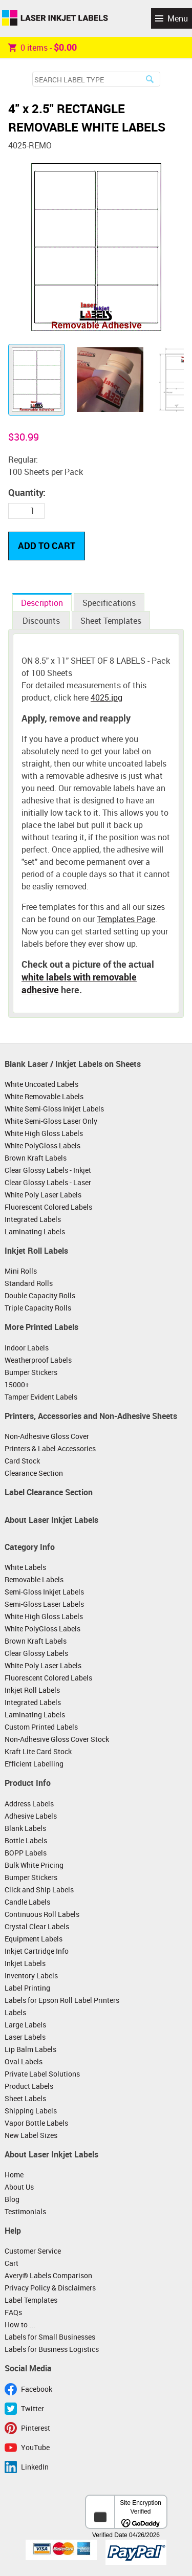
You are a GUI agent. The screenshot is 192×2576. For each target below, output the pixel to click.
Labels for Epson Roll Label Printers (62, 2000)
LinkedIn (35, 2467)
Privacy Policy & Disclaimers (50, 2288)
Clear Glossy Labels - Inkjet (48, 1170)
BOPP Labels (26, 1853)
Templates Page (126, 919)
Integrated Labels (33, 1219)
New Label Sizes (31, 2135)
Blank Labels (25, 1828)
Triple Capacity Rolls (38, 1308)
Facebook (36, 2389)
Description (42, 602)
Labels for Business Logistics (52, 2349)
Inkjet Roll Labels (36, 1250)
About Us (19, 2187)
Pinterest (35, 2428)
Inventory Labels (31, 1975)
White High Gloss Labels (44, 1133)
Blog (12, 2199)
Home (14, 2174)
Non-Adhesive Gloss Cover (47, 1436)
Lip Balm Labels (30, 2049)
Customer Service (33, 2251)
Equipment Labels (33, 1939)
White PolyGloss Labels (42, 1145)
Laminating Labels (35, 1231)
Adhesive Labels (31, 1816)
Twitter (32, 2408)
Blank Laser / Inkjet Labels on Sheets (73, 1063)
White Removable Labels (44, 1096)
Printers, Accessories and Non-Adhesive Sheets (91, 1416)
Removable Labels (34, 1579)
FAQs (13, 2312)
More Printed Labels (41, 1327)
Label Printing (27, 1988)
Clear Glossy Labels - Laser (48, 1182)
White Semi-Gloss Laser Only (51, 1121)
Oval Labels (23, 2061)
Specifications (109, 602)
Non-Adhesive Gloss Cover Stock (57, 1739)
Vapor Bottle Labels (36, 2123)
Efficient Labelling (34, 1764)
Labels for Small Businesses (50, 2337)
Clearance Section (34, 1473)
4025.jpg (106, 697)
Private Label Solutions (42, 2074)
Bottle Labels (26, 1840)
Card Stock (22, 1461)
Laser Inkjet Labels (55, 18)
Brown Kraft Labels (36, 1158)
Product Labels (29, 2086)
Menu (177, 18)
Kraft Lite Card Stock (38, 1751)
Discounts (41, 620)
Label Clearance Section (49, 1492)
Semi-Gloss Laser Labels (44, 1604)
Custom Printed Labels (41, 1727)
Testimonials (25, 2211)
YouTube (35, 2447)
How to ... (20, 2324)
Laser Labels (25, 2037)
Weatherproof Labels (38, 1360)
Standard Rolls (29, 1283)
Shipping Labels (31, 2110)
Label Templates (31, 2300)
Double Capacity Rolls (40, 1295)
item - (42, 47)
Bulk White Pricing (34, 1865)
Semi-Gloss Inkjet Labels (44, 1592)
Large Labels (25, 2024)
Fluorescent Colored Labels (48, 1207)
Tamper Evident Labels (41, 1397)
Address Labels (29, 1803)
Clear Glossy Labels (36, 1653)
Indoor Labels (27, 1347)
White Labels (25, 1567)
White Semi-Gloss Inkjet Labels (54, 1109)
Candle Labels (27, 1902)
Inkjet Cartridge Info (37, 1951)
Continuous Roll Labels (42, 1914)
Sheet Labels (25, 2098)
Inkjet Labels (25, 1963)
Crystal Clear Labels (37, 1926)
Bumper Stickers (31, 1372)
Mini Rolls (21, 1271)
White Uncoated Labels (41, 1084)
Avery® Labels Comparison (48, 2275)
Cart (11, 2263)
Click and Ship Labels (39, 1889)
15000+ (17, 1384)
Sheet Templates (110, 620)
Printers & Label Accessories (50, 1448)
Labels (15, 2012)
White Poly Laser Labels (43, 1194)
